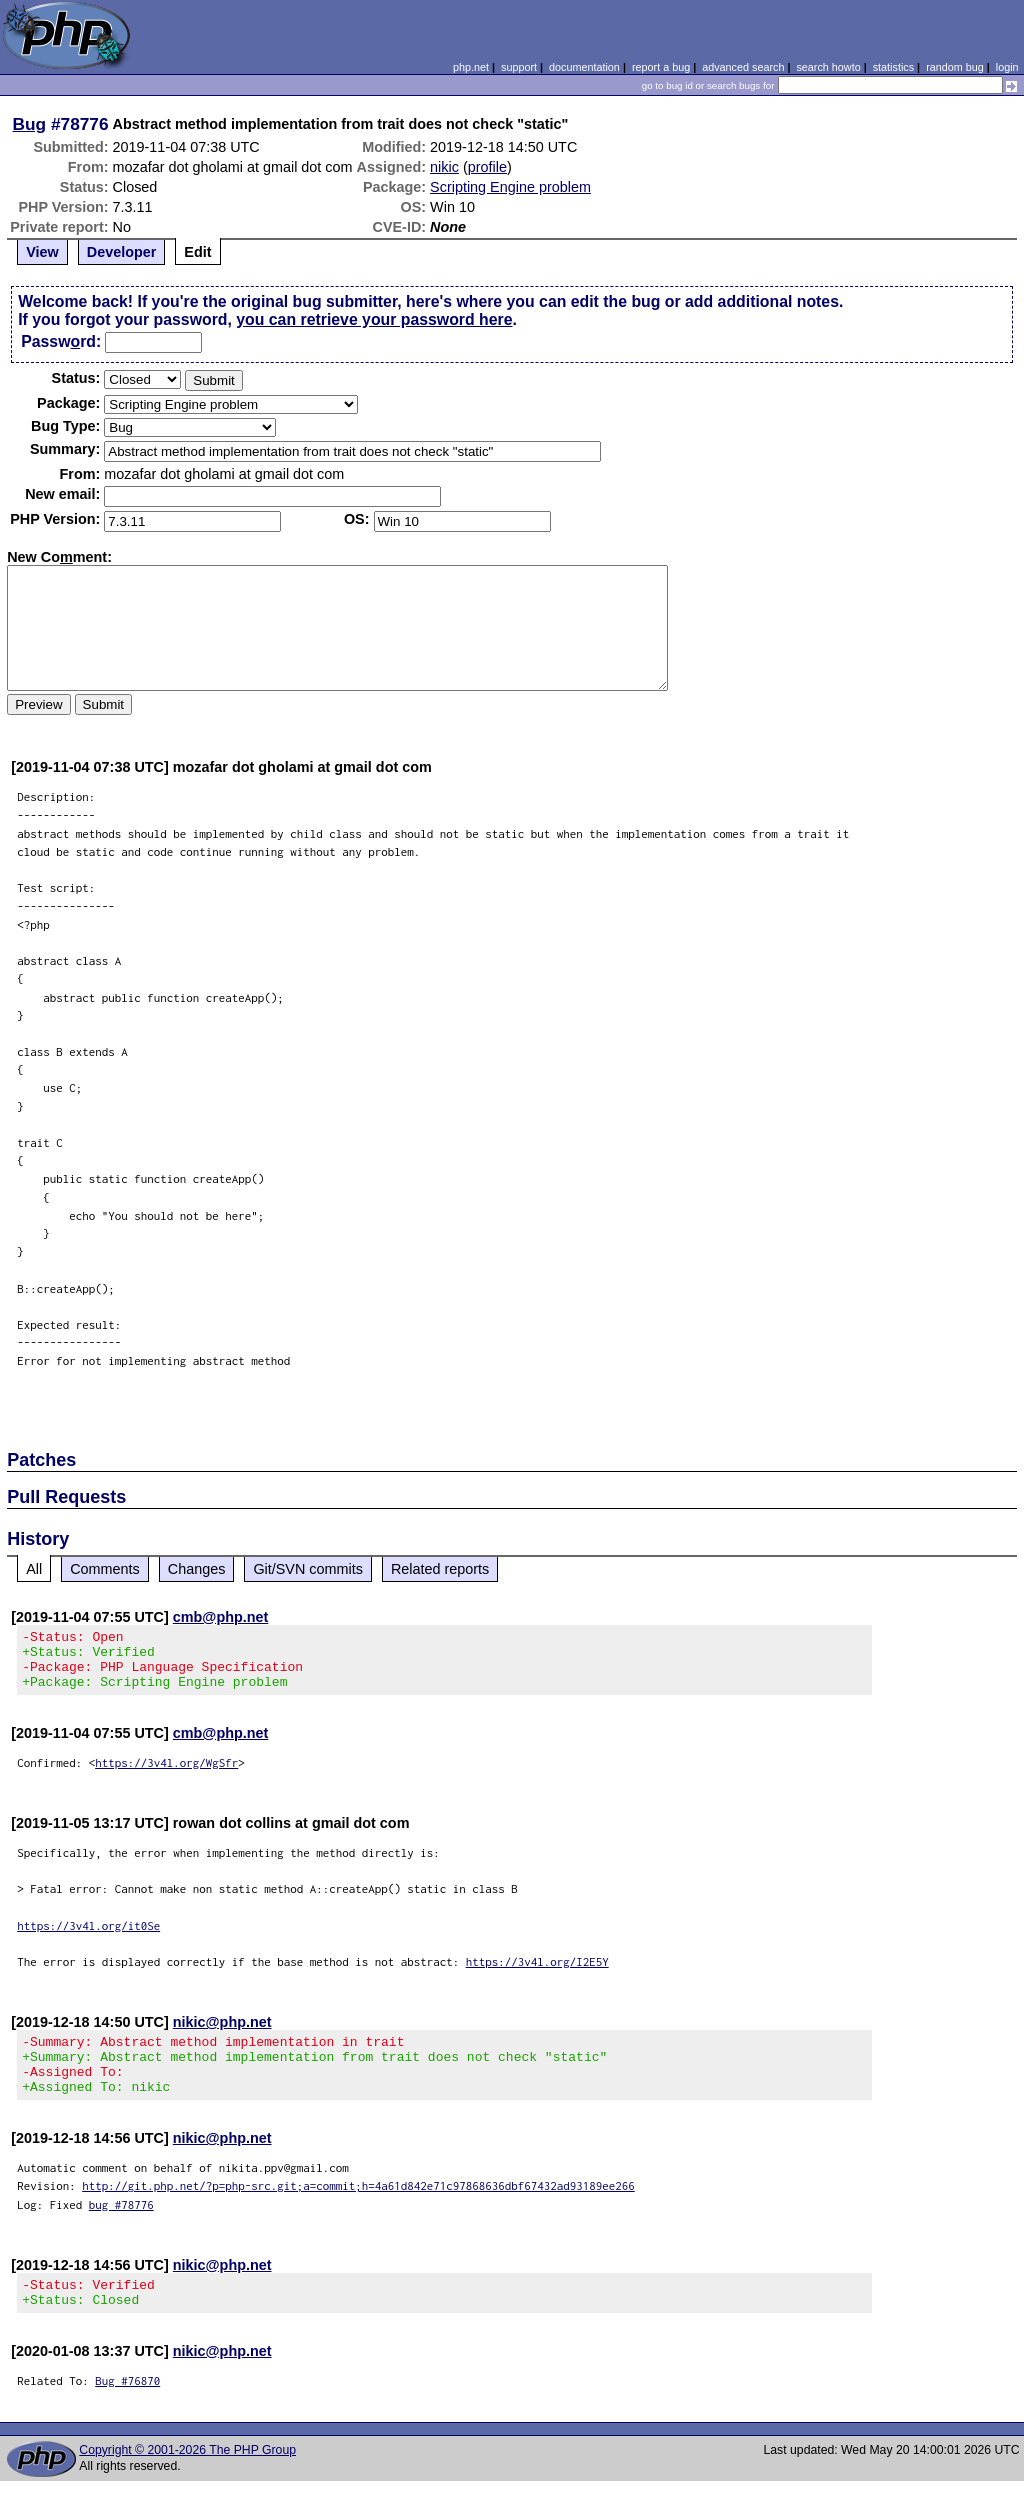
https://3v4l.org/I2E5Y (537, 1973)
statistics (893, 67)
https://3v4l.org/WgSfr (166, 1774)
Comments (105, 1569)
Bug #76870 (127, 2410)
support (519, 67)
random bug (955, 67)
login (1007, 67)
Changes (197, 1569)
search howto (828, 67)
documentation (584, 67)
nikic (444, 167)
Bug (30, 124)
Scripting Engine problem (510, 187)
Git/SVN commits (308, 1569)
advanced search (743, 67)
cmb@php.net (221, 1617)
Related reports (440, 1569)
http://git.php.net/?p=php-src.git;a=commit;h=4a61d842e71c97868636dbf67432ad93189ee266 (358, 2209)
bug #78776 (121, 2228)
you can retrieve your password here (374, 319)
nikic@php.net (222, 2034)
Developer (122, 252)
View (42, 252)
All (34, 1569)
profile (487, 167)
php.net (471, 67)
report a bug (661, 67)
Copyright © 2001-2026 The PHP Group (187, 2480)
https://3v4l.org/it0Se (88, 1937)
